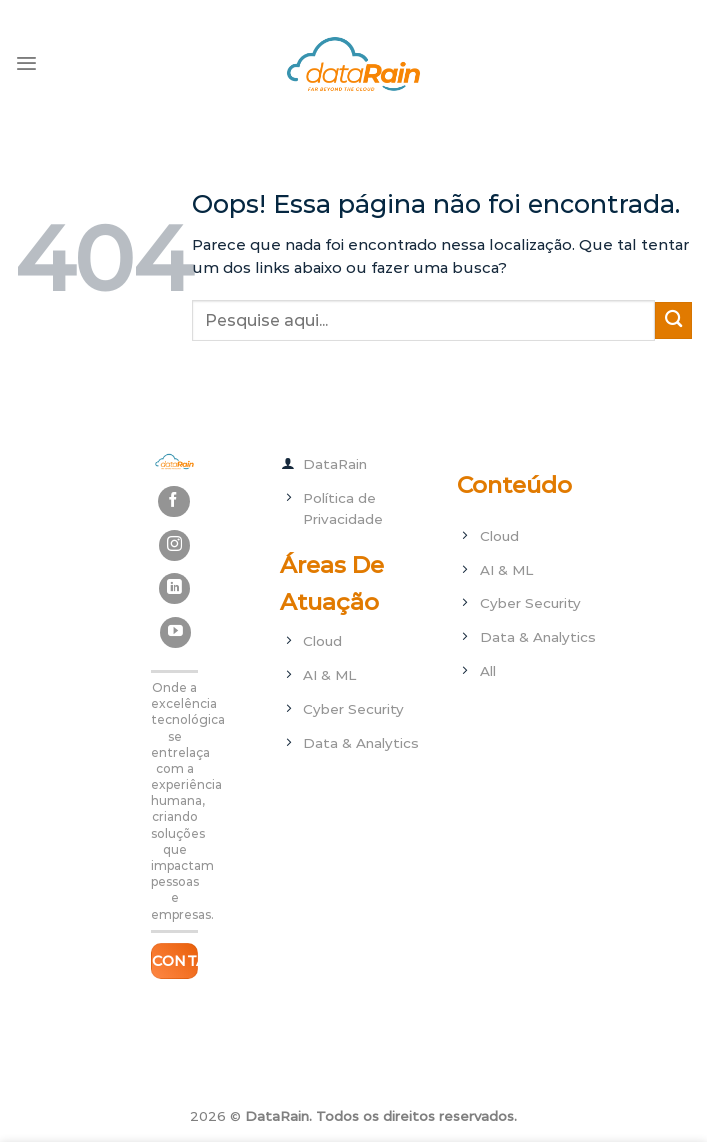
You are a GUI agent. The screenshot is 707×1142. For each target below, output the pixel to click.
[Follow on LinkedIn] (174, 588)
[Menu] (26, 63)
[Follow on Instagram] (174, 545)
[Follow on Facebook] (173, 501)
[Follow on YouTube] (175, 632)
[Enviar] (673, 320)
